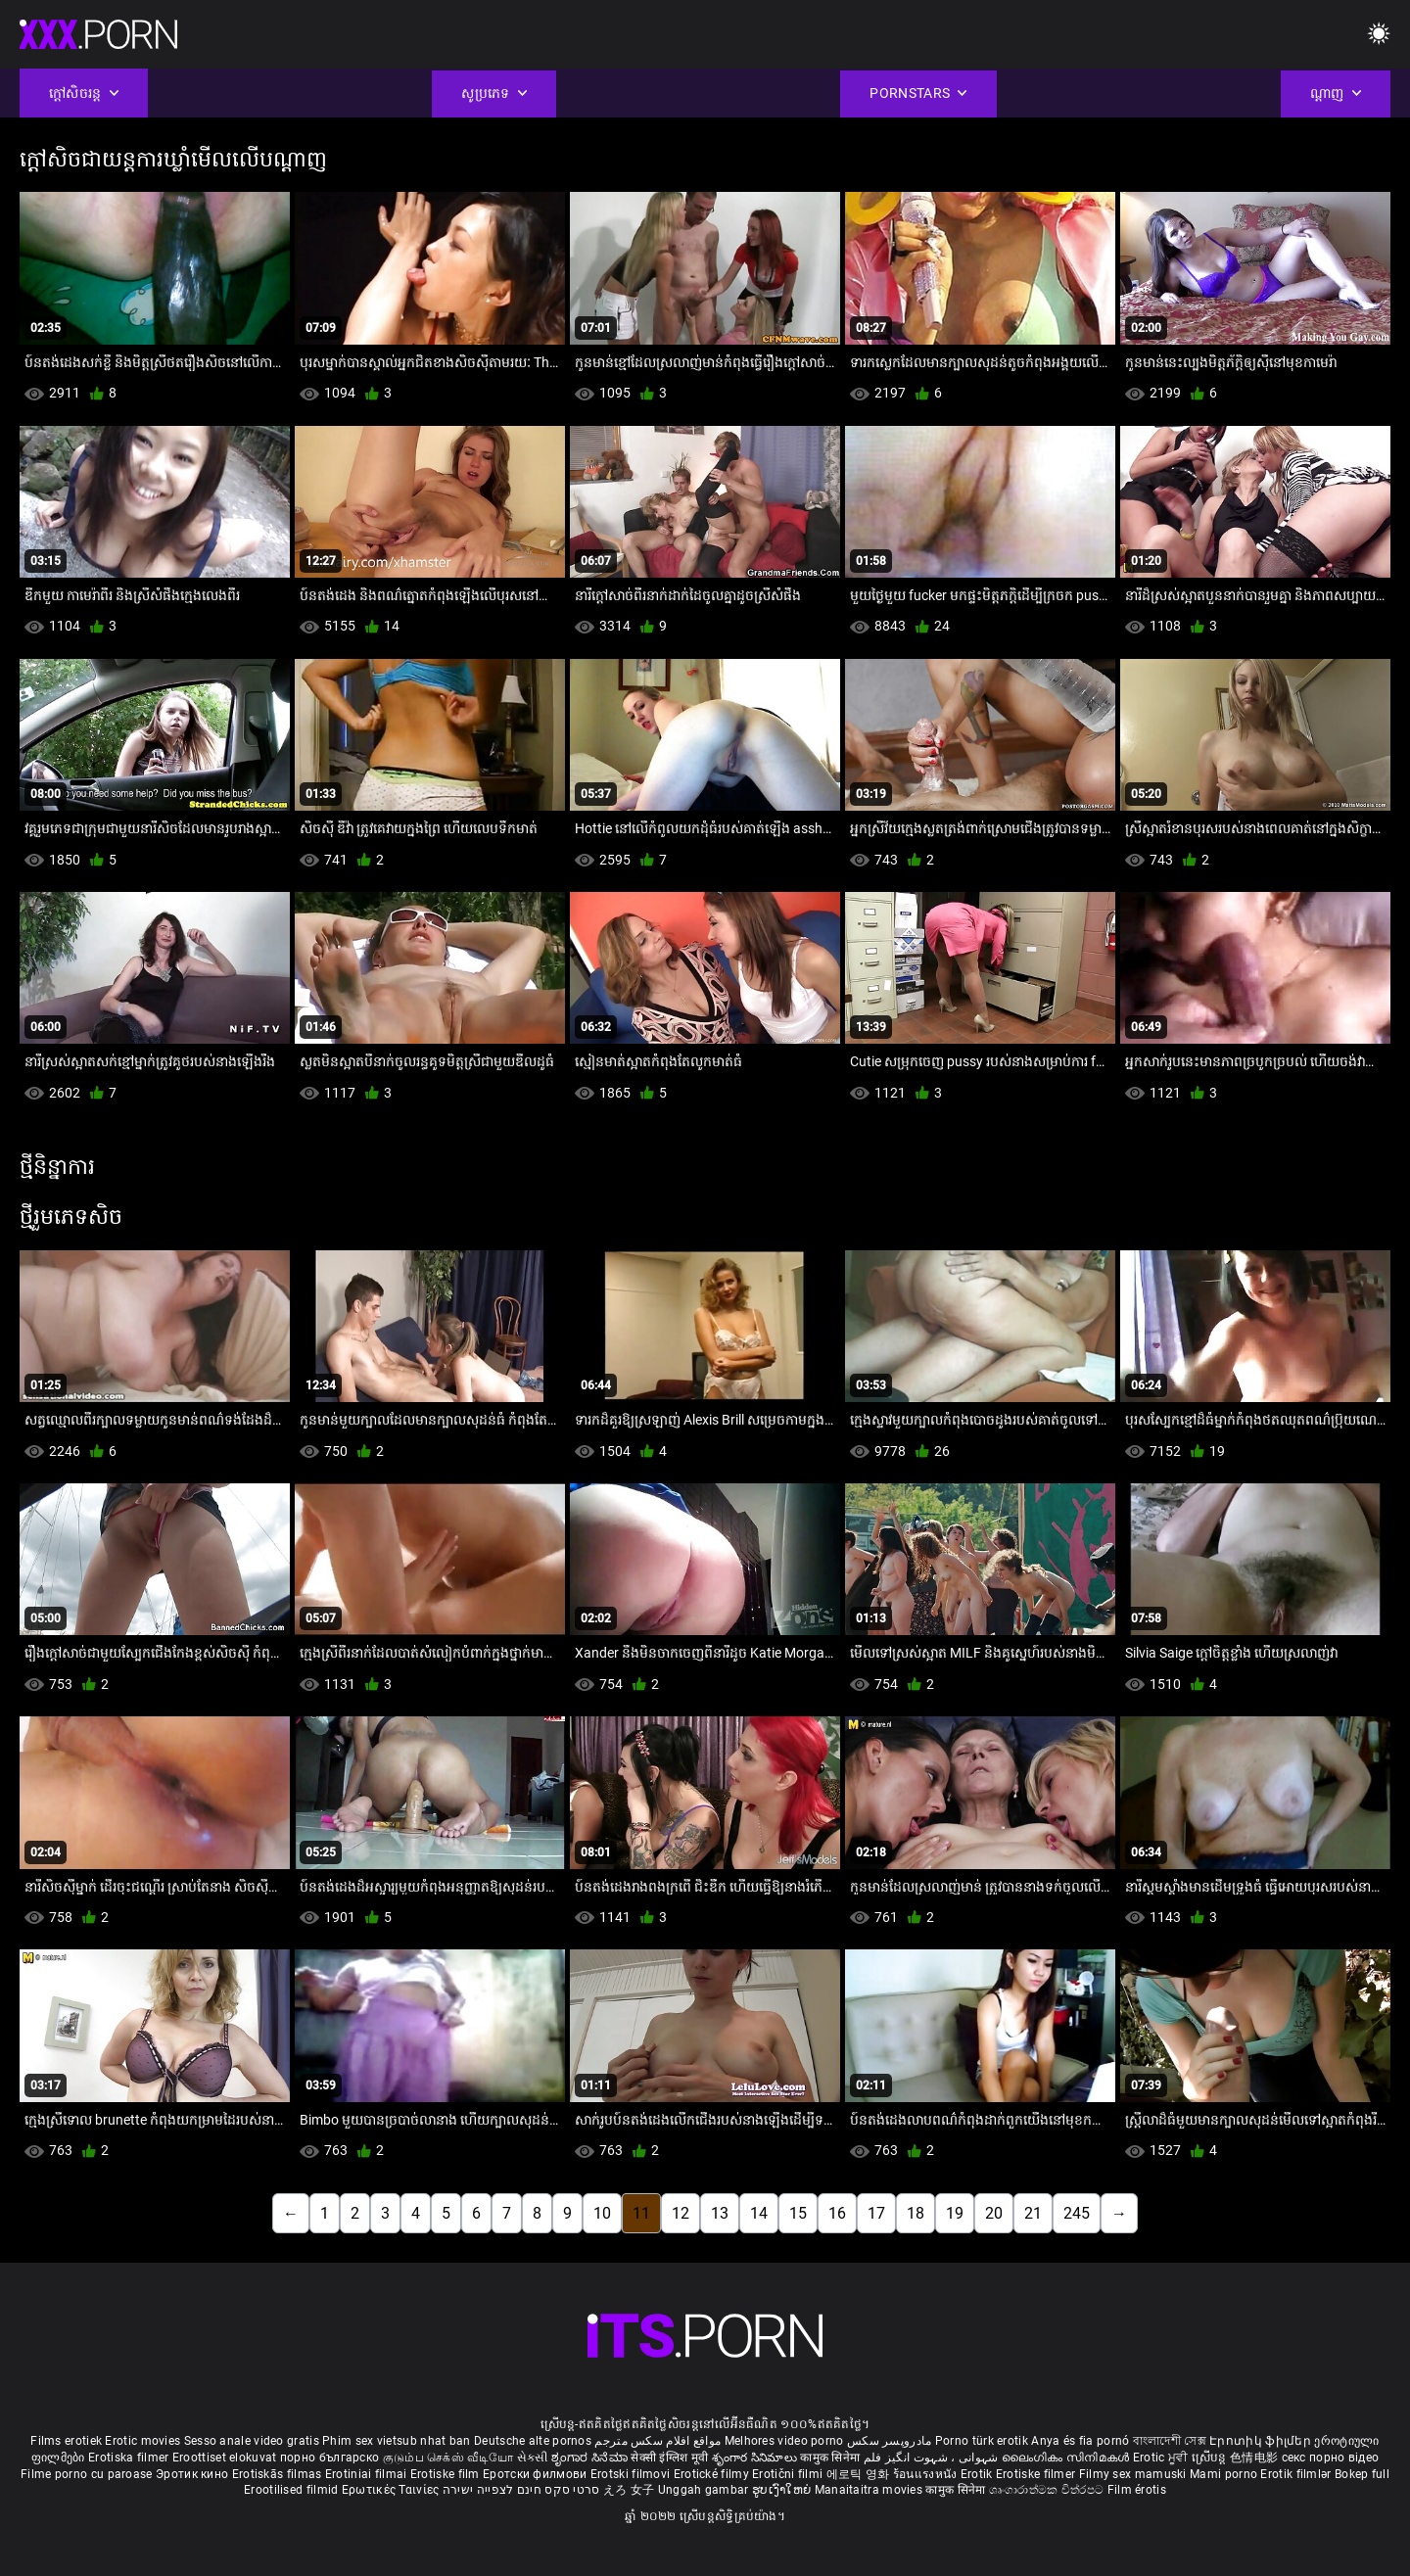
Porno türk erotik (981, 2441)
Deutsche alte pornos (532, 2441)
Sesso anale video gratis (251, 2441)
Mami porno (1223, 2474)
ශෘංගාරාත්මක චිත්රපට (1048, 2490)
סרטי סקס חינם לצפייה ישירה (521, 2490)
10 (602, 2213)
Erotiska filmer (130, 2457)
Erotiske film (446, 2474)
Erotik (978, 2474)
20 (994, 2213)
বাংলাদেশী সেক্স (1169, 2441)
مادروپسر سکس (889, 2441)
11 (641, 2213)
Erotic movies (144, 2441)
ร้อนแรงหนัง (927, 2474)
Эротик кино (194, 2474)
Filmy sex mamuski (1133, 2474)
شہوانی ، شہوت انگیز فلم (933, 2457)
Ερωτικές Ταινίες (392, 2490)
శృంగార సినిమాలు (756, 2457)
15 (798, 2213)
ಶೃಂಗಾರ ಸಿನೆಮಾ (591, 2457)
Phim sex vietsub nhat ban (396, 2441)
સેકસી (532, 2457)
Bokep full (1362, 2474)
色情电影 (1256, 2457)
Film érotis (1136, 2490)
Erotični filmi (789, 2474)
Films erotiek (66, 2441)
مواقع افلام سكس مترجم (657, 2441)
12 (680, 2213)
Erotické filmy (713, 2474)
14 (759, 2213)
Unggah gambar (705, 2490)
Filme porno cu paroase (87, 2474)
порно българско (330, 2457)
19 (955, 2213)
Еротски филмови (536, 2474)
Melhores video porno (784, 2441)
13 (719, 2213)
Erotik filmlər (1297, 2474)
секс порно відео (1331, 2457)
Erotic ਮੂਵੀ (1162, 2457)
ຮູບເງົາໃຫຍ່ (783, 2490)
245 (1076, 2213)
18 (915, 2213)
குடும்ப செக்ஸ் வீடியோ (448, 2457)
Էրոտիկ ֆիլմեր (1261, 2441)
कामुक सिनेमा (831, 2457)
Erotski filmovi (632, 2474)
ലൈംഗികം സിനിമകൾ (1067, 2457)
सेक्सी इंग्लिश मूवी (669, 2457)
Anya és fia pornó (1080, 2441)
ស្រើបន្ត (1211, 2457)
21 (1033, 2213)
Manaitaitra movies (870, 2490)
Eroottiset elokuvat (226, 2457)
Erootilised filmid (293, 2490)
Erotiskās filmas (278, 2474)
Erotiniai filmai (367, 2474)
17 (876, 2213)
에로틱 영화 (859, 2474)
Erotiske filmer (1037, 2474)
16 (837, 2213)
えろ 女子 (629, 2490)
